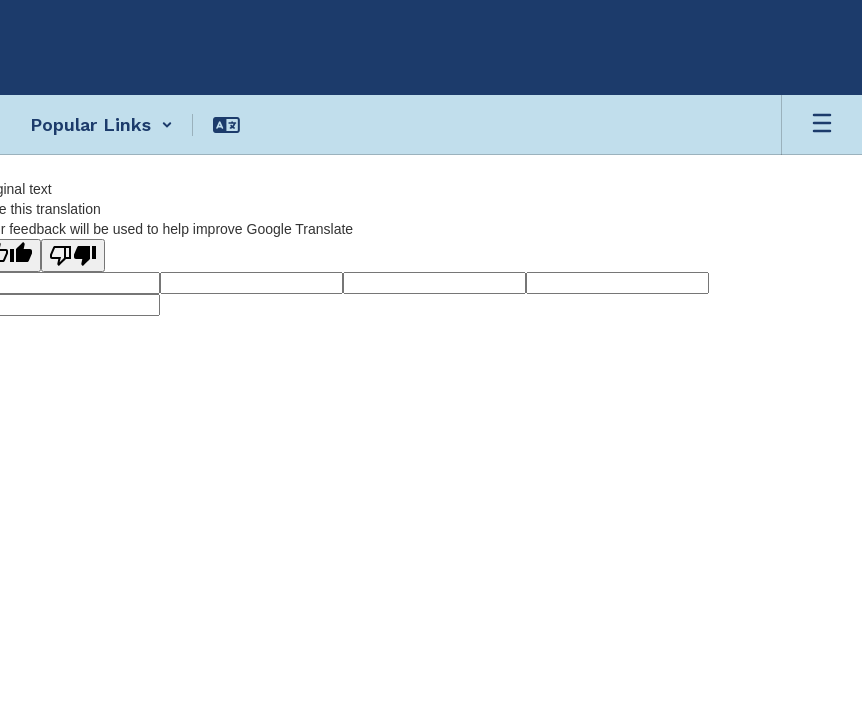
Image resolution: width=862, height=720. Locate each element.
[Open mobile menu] (822, 125)
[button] (101, 125)
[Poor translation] (73, 255)
